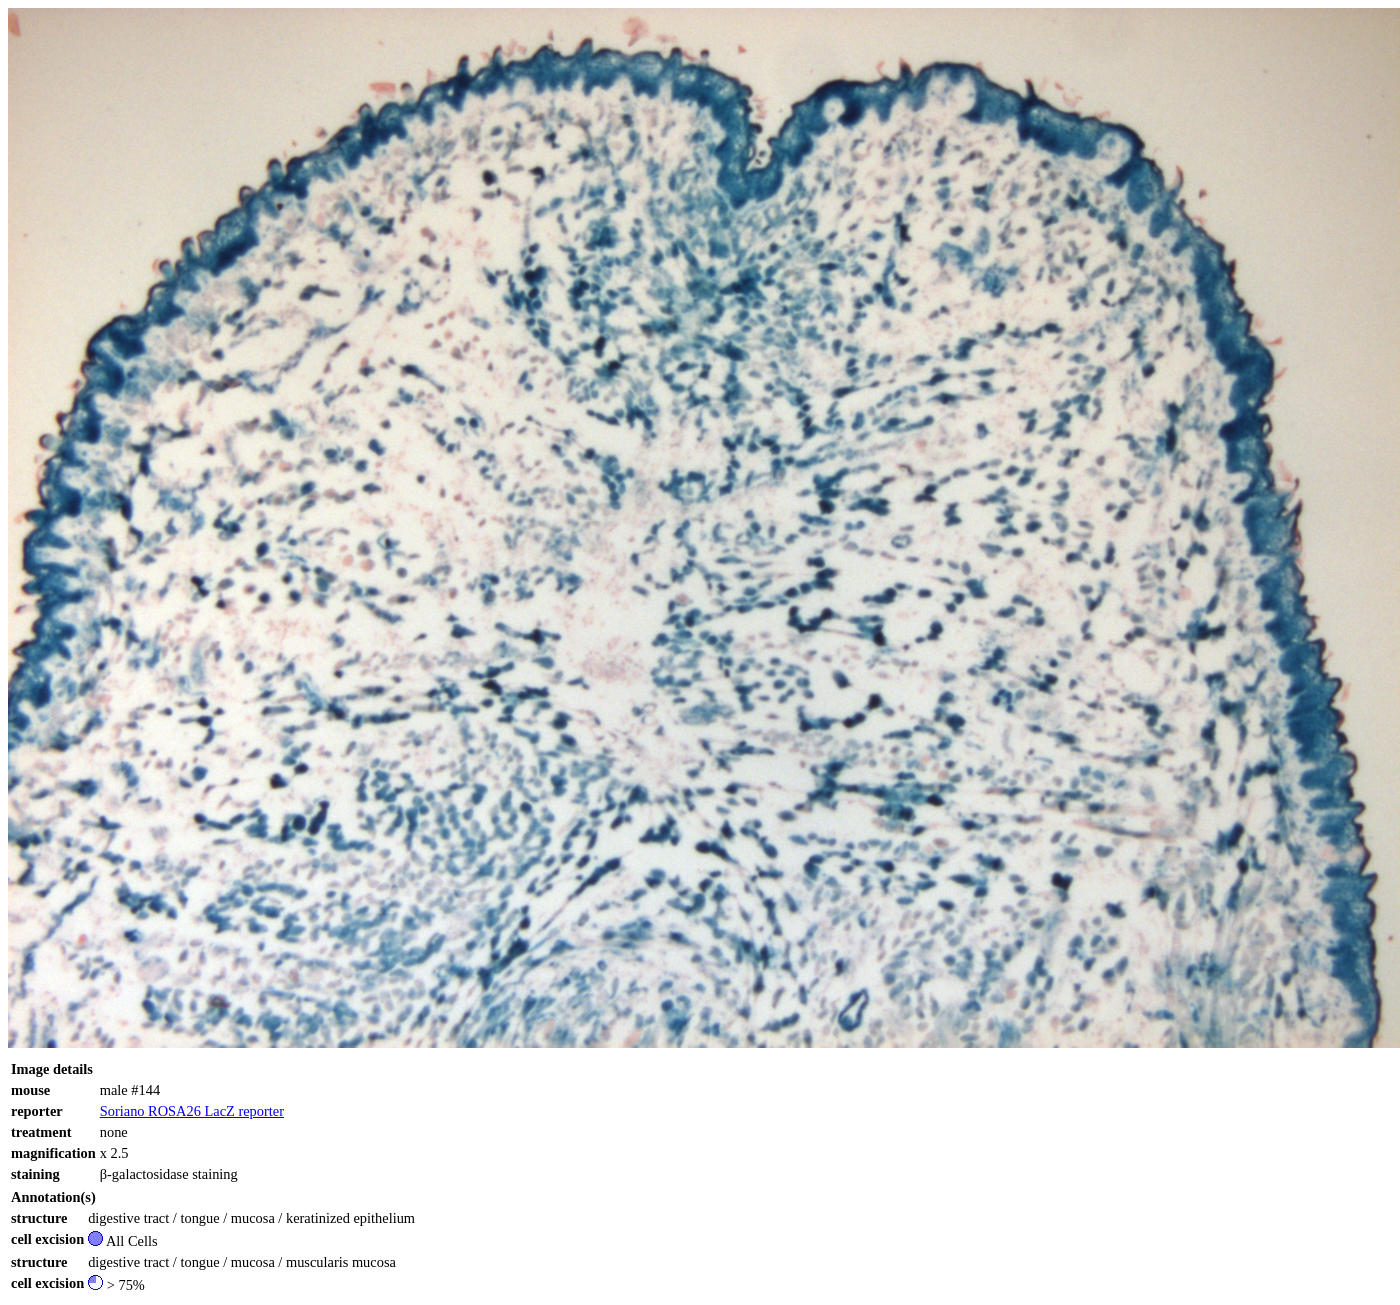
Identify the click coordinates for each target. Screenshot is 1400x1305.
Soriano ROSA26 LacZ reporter (192, 1111)
